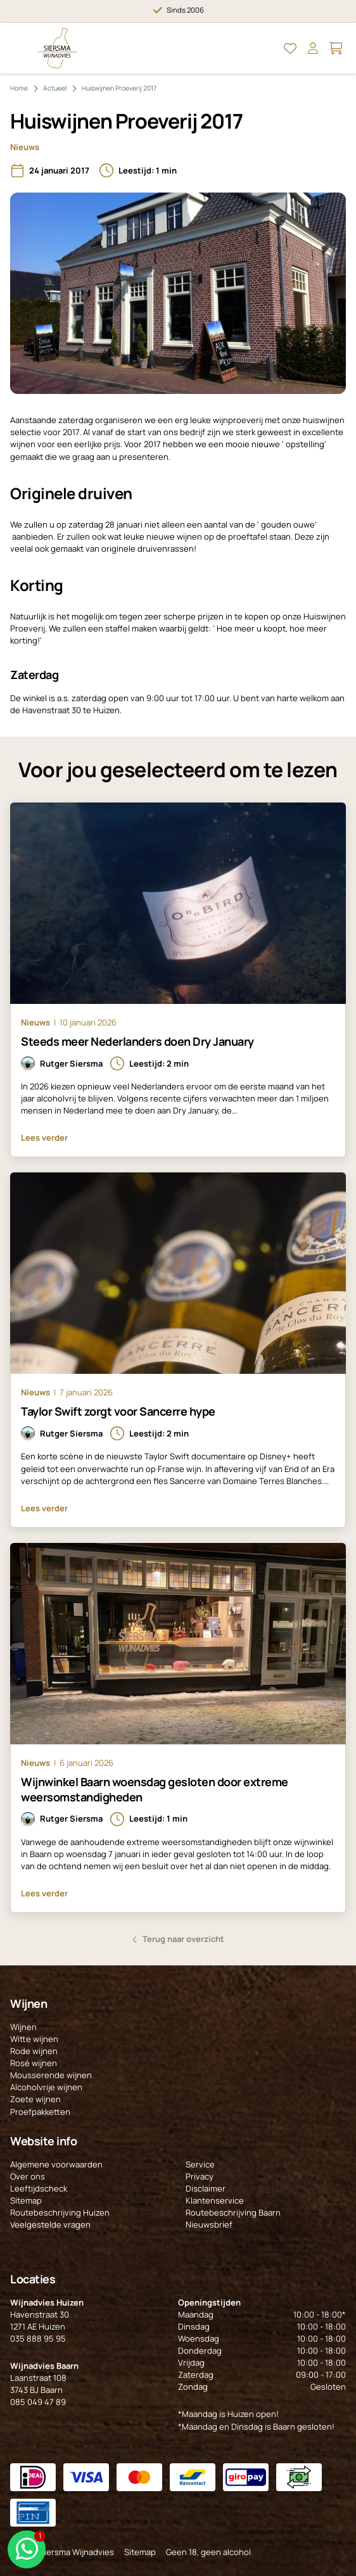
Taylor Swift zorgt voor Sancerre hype (118, 1411)
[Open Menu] (20, 48)
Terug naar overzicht (183, 1939)
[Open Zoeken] (267, 48)
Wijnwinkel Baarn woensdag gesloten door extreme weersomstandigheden (154, 1789)
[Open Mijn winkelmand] (336, 48)
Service (200, 2164)
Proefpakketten (40, 2111)
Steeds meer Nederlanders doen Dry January (137, 1041)
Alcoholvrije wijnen (46, 2087)
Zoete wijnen (35, 2099)
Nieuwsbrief (209, 2224)
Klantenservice (215, 2200)
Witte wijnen (34, 2039)
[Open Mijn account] (313, 48)
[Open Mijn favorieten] (290, 48)
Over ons (27, 2176)
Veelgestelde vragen (50, 2224)
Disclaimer (206, 2188)
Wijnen (23, 2027)
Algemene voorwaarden (56, 2164)
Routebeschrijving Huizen (60, 2212)
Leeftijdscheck (38, 2188)
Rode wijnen (34, 2051)
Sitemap (26, 2200)
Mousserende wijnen (51, 2075)
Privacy (199, 2176)
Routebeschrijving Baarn (233, 2212)
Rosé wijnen (33, 2063)
